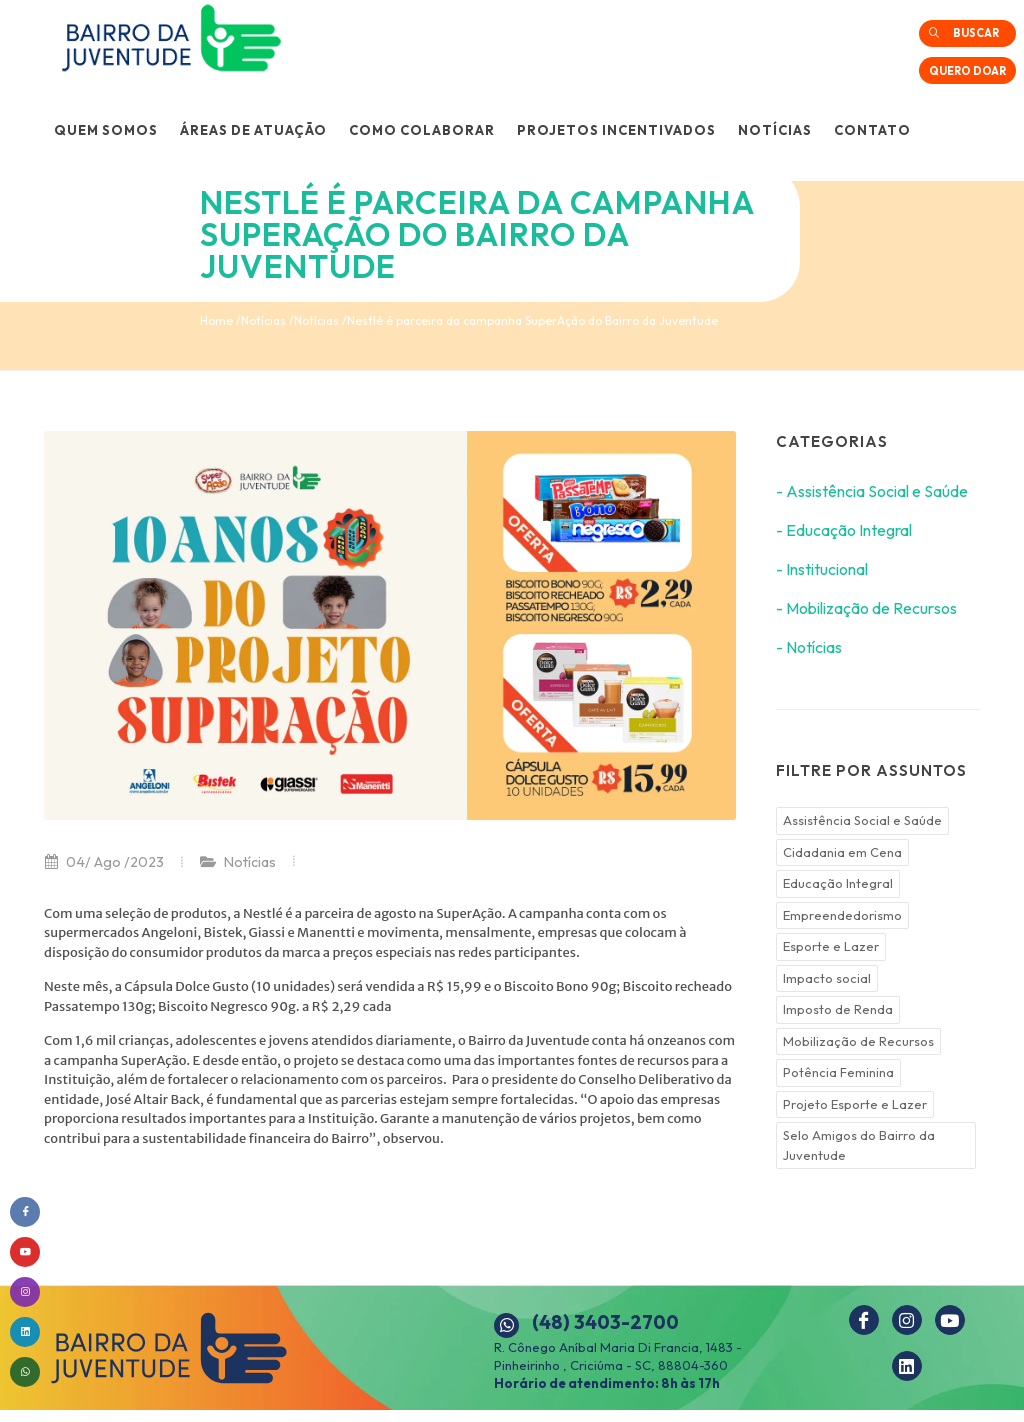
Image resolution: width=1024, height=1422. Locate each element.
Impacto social (827, 978)
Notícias (263, 320)
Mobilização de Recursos (858, 1041)
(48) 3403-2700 (605, 1322)
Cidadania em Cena (842, 852)
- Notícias (809, 647)
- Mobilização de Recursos (866, 608)
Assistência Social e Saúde (862, 820)
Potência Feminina (838, 1072)
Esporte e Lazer (831, 946)
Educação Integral (838, 883)
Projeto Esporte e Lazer (855, 1104)
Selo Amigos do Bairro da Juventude (859, 1145)
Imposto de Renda (838, 1009)
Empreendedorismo (842, 915)
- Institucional (822, 569)
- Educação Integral (844, 530)
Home (216, 320)
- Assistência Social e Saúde (872, 491)
